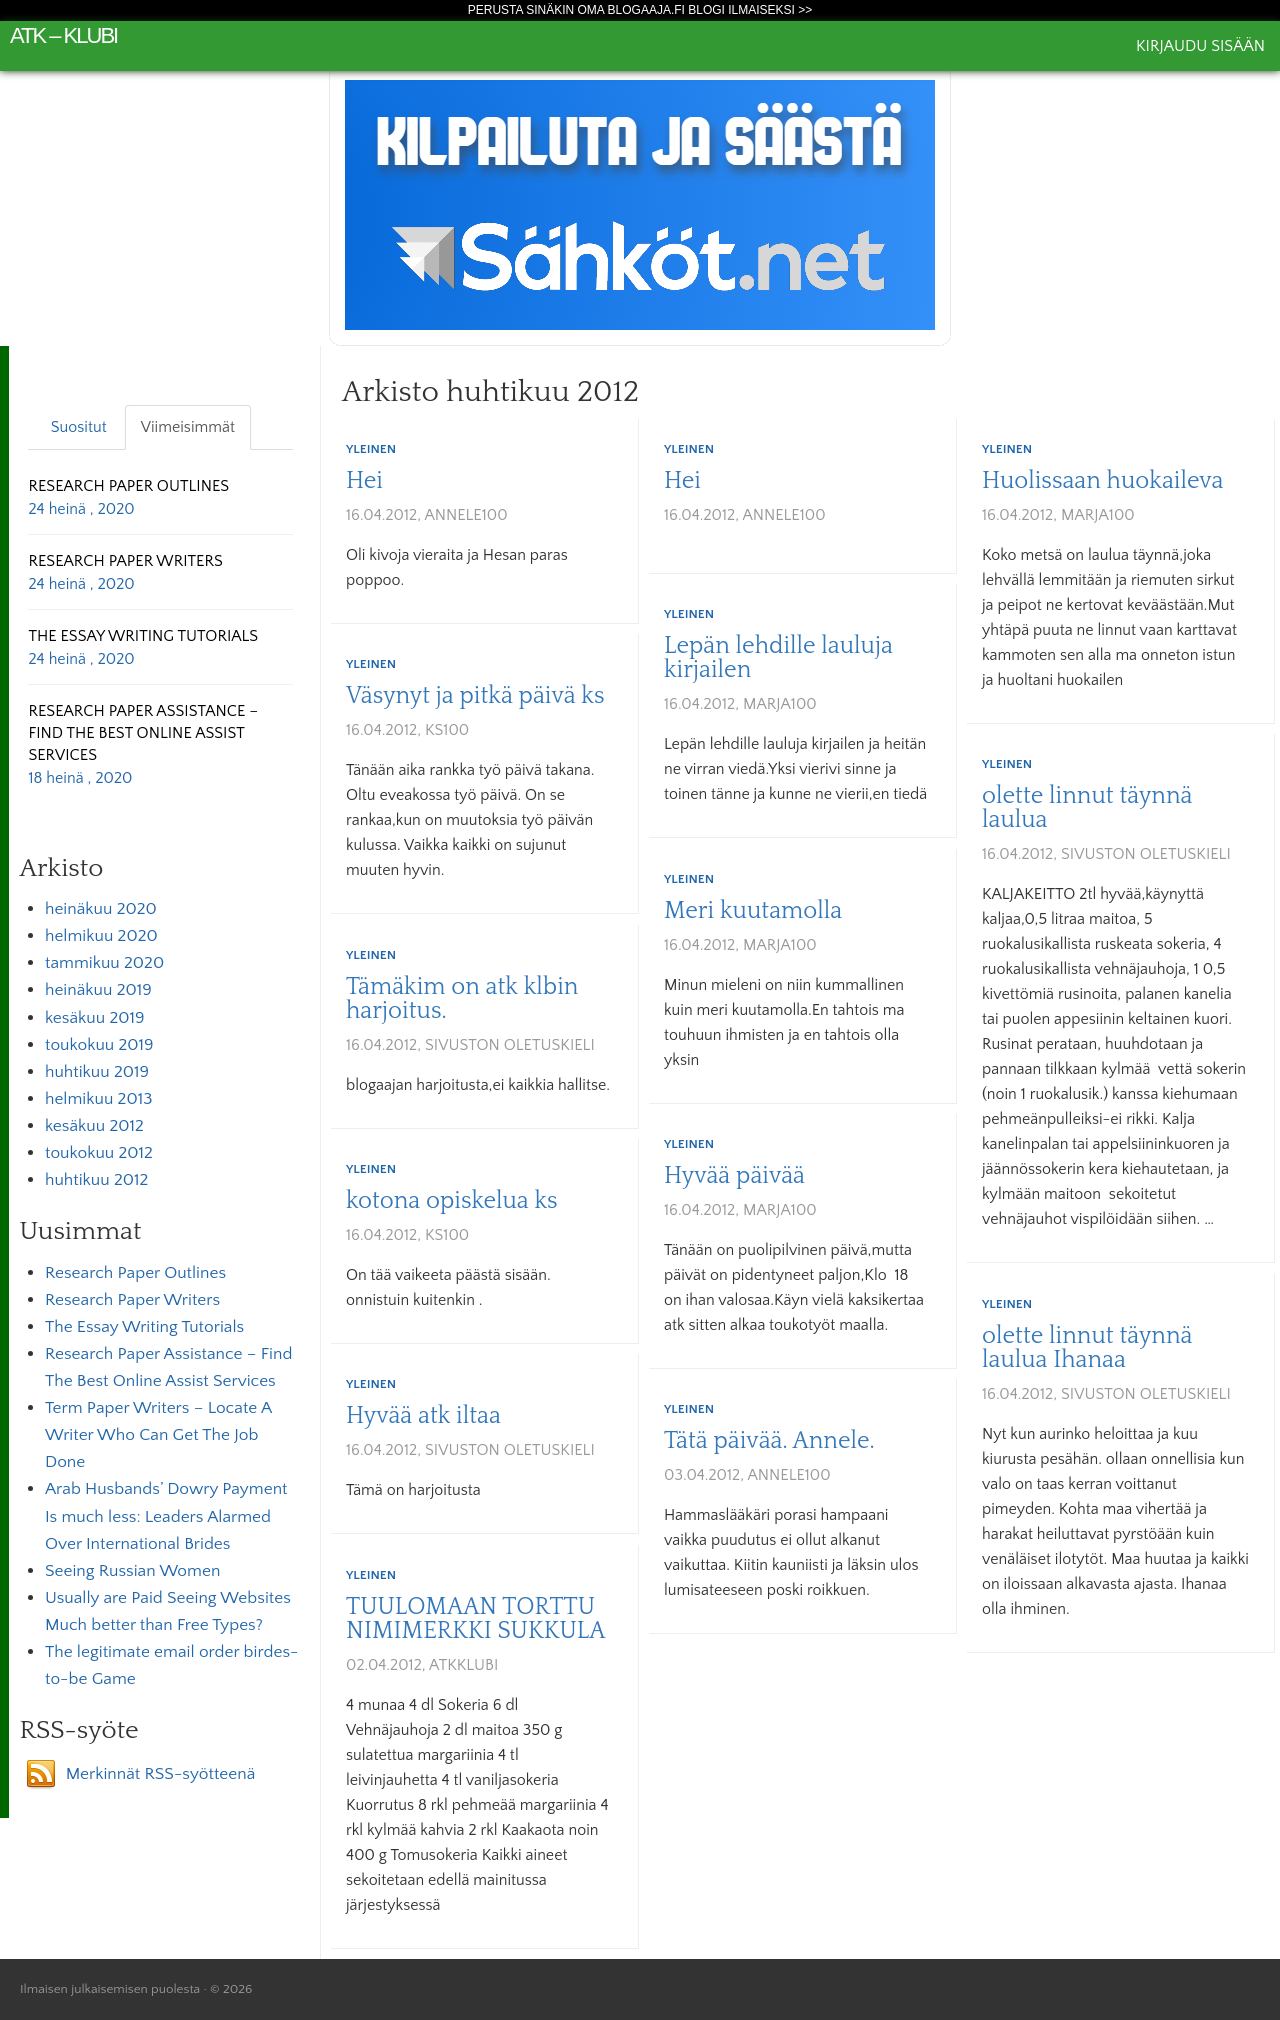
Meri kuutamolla (753, 911)
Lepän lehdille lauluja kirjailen (778, 658)
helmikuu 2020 (101, 936)
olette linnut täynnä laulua (1087, 808)
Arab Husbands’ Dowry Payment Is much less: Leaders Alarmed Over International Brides (166, 1516)
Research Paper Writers (132, 1300)
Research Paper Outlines (135, 1273)
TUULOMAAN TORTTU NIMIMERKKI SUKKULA (475, 1619)
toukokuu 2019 (99, 1045)
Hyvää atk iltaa (423, 1416)
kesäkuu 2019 (95, 1018)
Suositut (79, 427)
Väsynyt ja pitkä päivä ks (475, 696)
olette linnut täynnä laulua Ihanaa (1087, 1348)
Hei (364, 481)
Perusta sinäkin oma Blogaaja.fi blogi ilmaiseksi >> (640, 10)
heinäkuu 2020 (101, 909)
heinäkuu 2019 (98, 990)
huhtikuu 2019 (97, 1072)
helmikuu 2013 (98, 1099)
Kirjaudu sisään (1200, 46)
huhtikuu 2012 (96, 1180)
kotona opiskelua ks (452, 1201)
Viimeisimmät (188, 427)
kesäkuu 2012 (94, 1126)
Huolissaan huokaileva (1103, 481)
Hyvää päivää (734, 1176)
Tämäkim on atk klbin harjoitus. (462, 999)
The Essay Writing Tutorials (144, 1327)
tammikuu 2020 (104, 963)
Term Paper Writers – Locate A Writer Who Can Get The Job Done (158, 1435)
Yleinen (371, 449)
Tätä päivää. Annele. (769, 1441)
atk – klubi (63, 35)
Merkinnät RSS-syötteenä (161, 1774)
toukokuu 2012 (99, 1153)
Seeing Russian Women (132, 1571)
